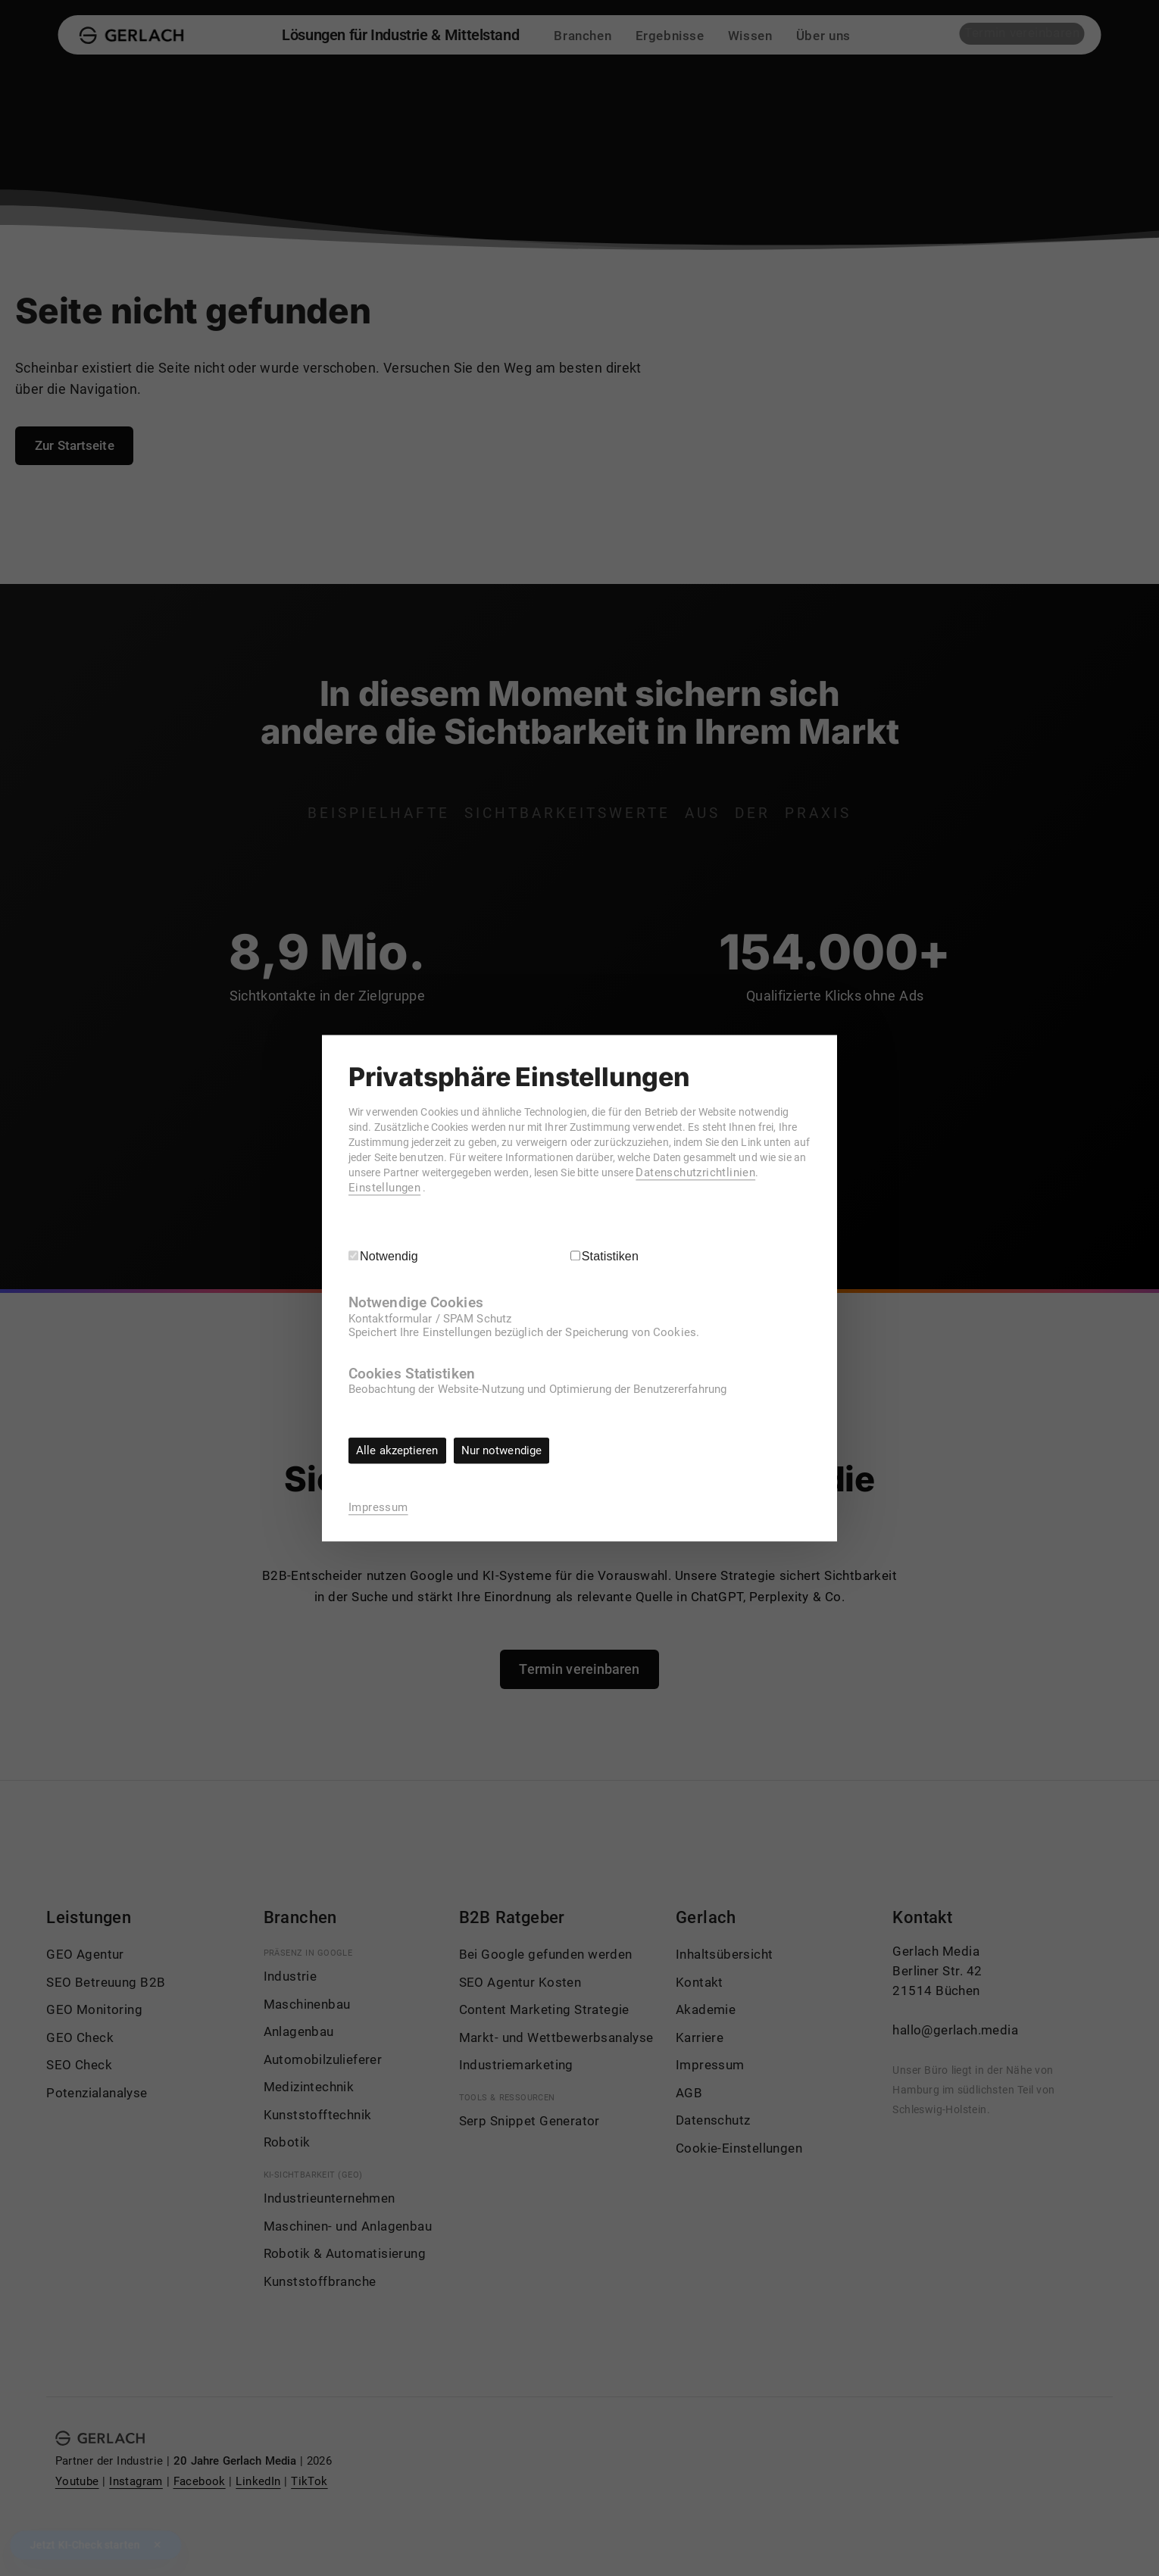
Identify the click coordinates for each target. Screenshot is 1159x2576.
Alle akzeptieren (399, 1450)
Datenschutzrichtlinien (445, 1187)
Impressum (378, 1507)
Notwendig (389, 1255)
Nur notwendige (507, 1450)
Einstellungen (547, 1187)
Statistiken (611, 1255)
